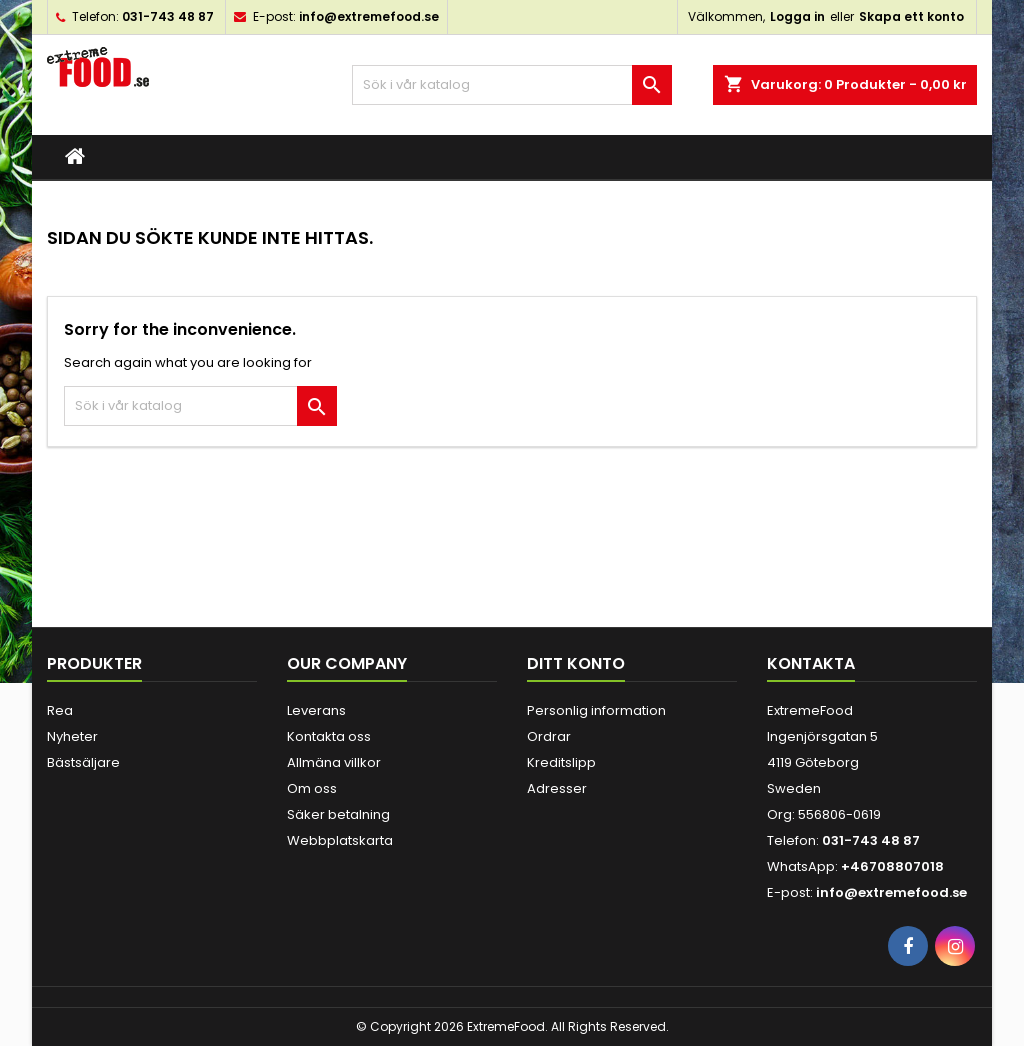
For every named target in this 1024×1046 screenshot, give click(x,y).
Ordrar (549, 736)
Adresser (557, 788)
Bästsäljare (83, 762)
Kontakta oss (329, 736)
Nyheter (72, 736)
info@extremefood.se (369, 16)
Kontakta (811, 663)
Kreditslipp (561, 762)
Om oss (312, 788)
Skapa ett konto (911, 16)
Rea (60, 710)
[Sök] (512, 85)
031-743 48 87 (168, 16)
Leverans (316, 710)
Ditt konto (576, 663)
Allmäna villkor (334, 762)
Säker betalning (338, 814)
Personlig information (596, 710)
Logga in (797, 16)
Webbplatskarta (340, 840)
